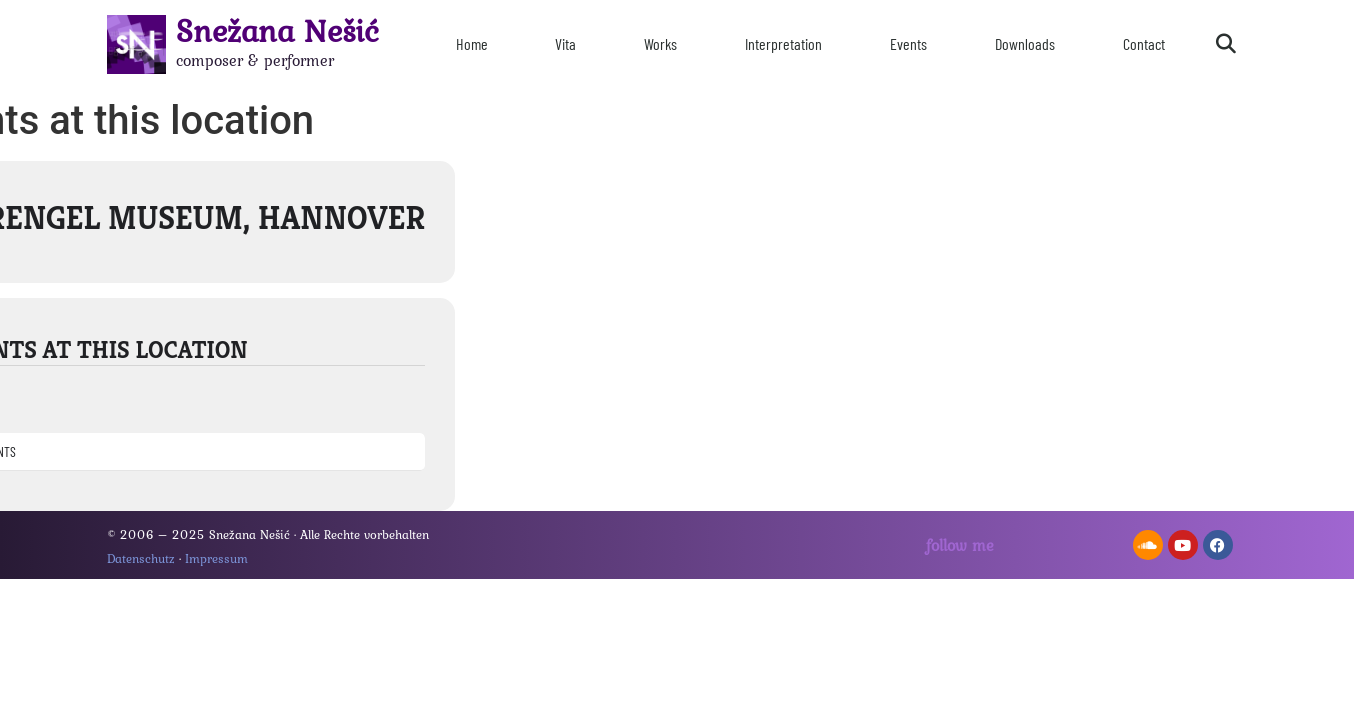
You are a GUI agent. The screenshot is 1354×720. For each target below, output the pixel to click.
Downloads (1025, 43)
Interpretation (783, 43)
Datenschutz (141, 558)
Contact (1144, 43)
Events (908, 43)
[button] (1226, 44)
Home (472, 43)
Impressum (216, 558)
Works (660, 43)
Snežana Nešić (277, 30)
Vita (565, 43)
